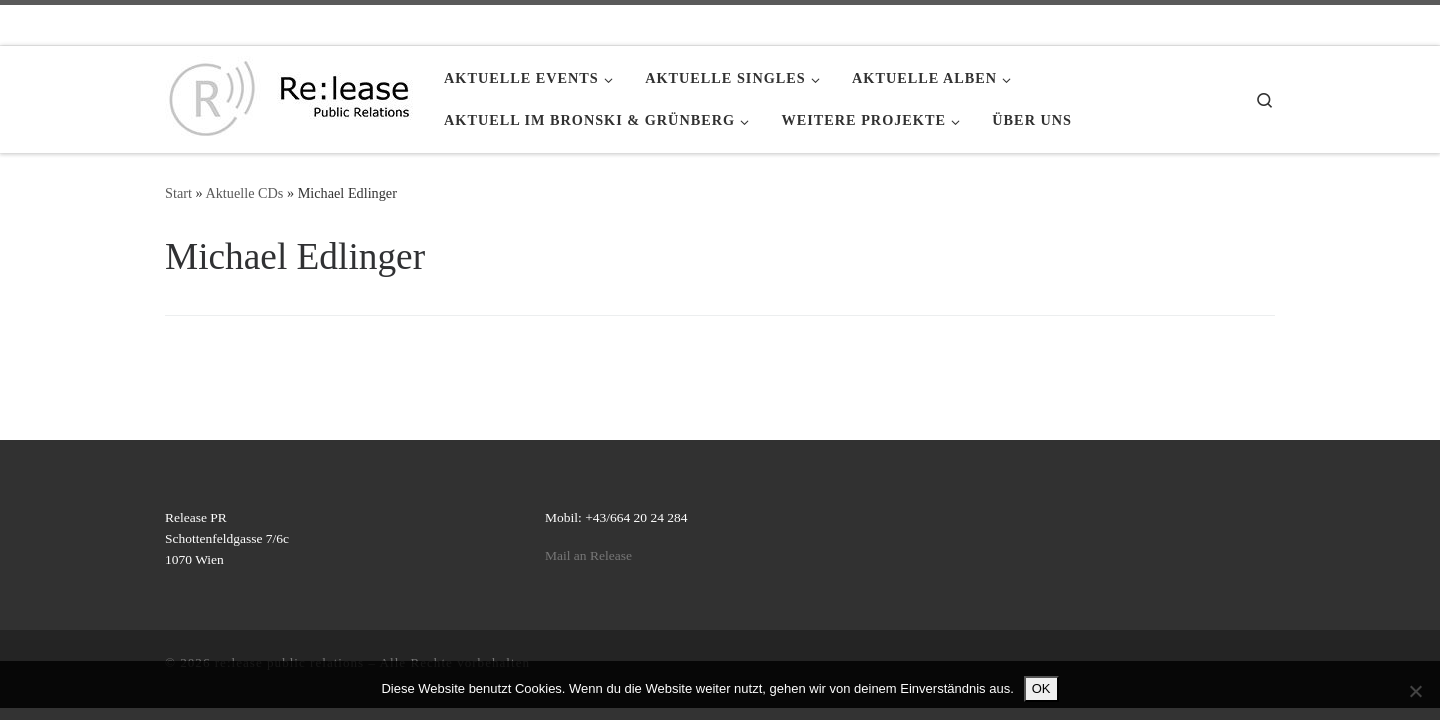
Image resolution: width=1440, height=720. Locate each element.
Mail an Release (588, 555)
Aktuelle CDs (244, 193)
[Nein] (1415, 691)
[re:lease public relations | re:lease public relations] (289, 96)
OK (1041, 688)
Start (178, 193)
